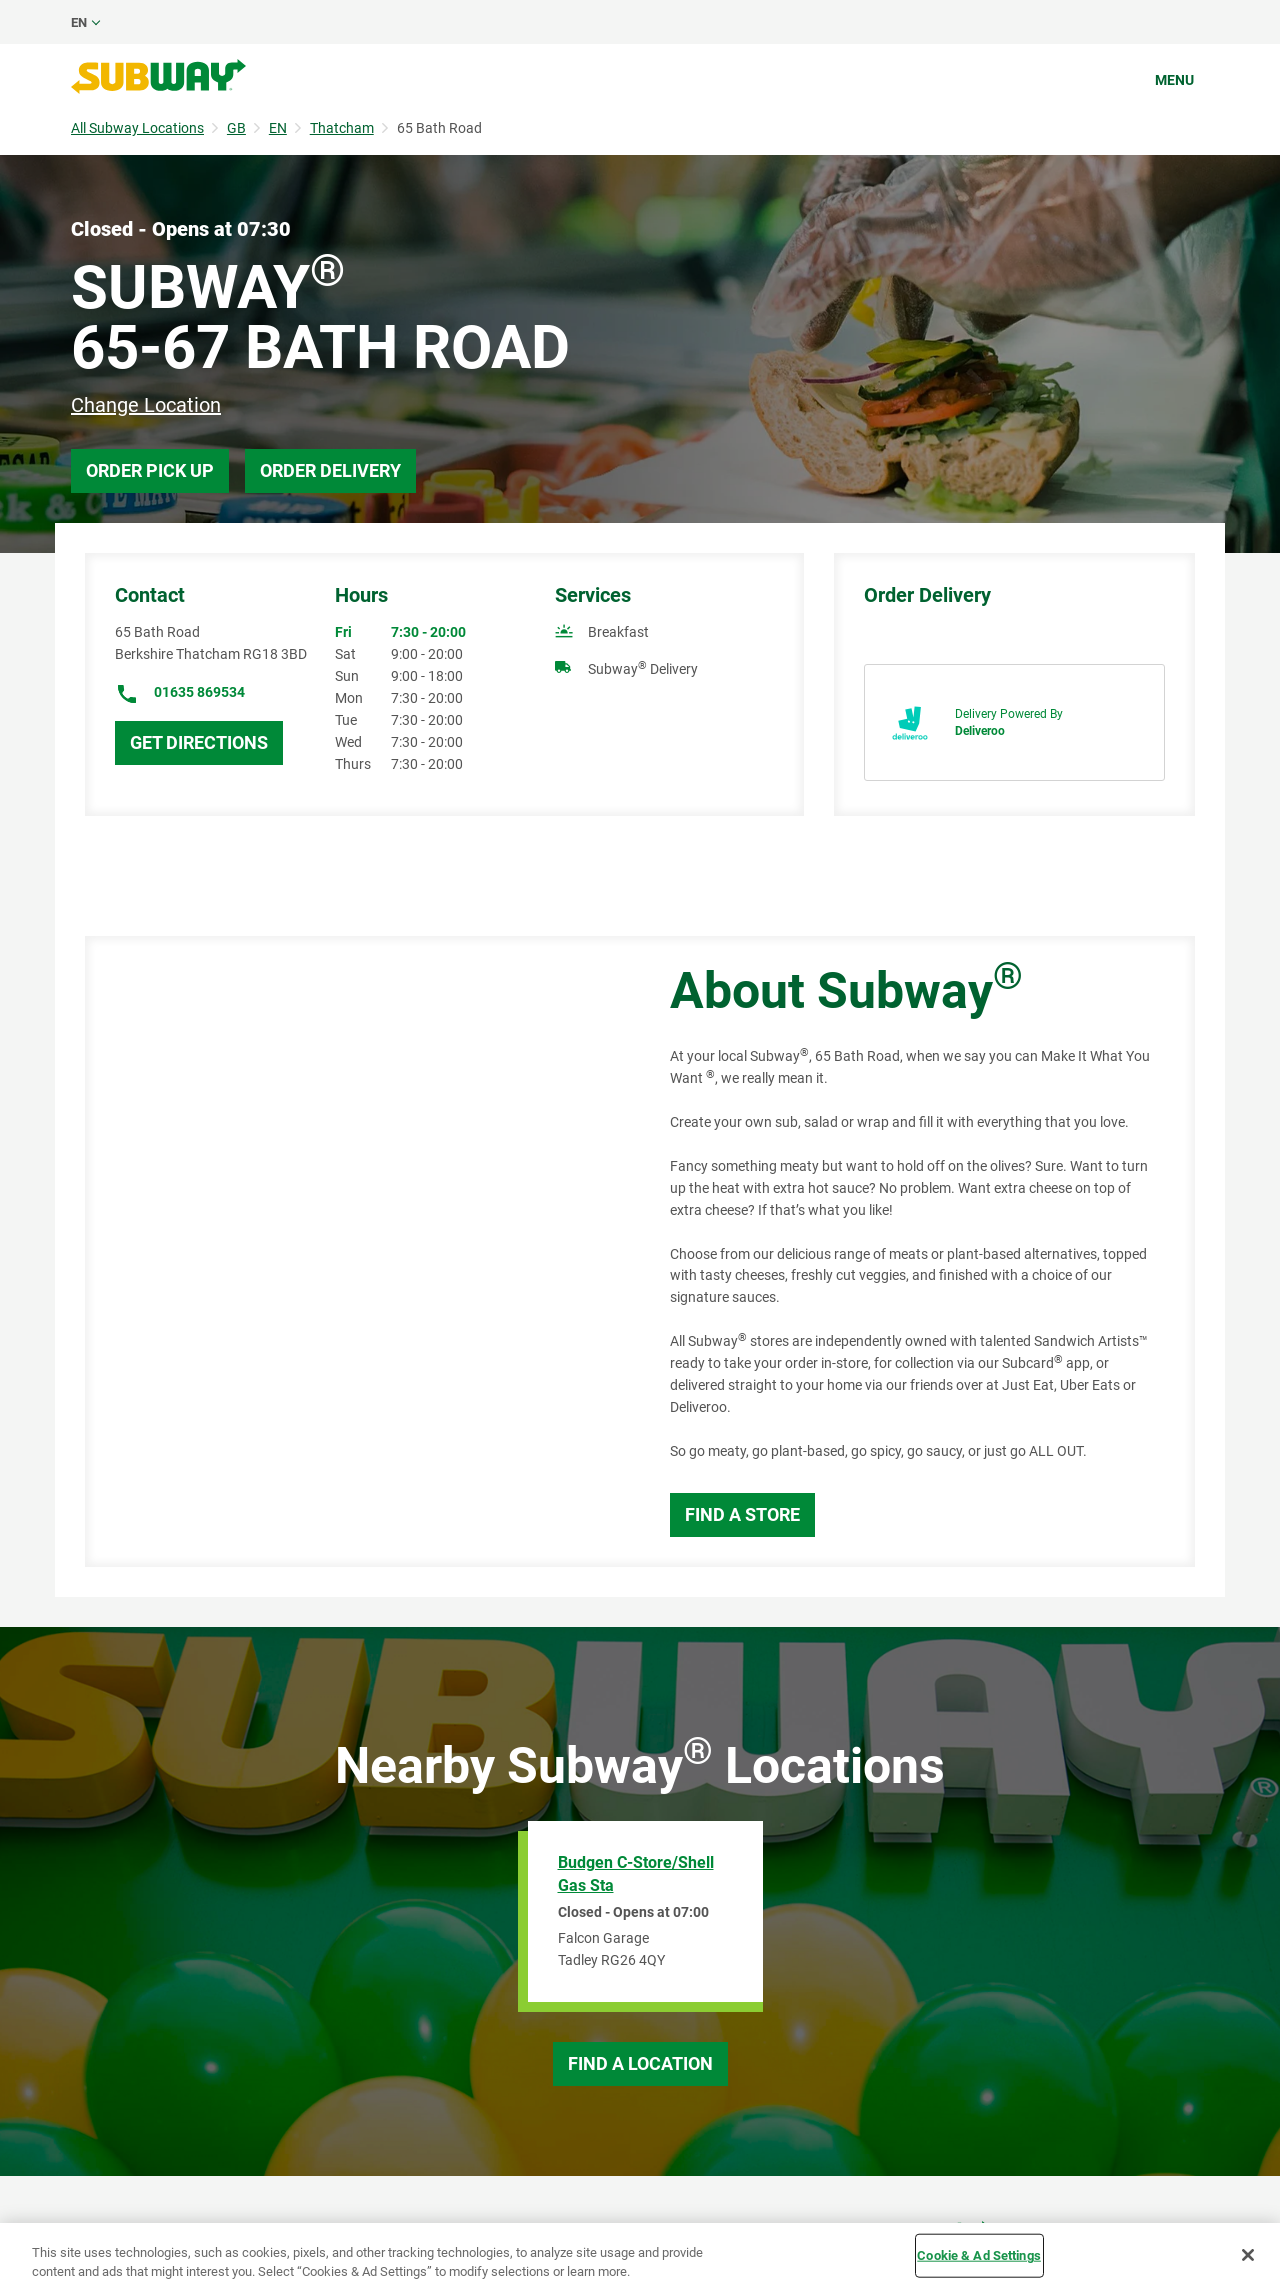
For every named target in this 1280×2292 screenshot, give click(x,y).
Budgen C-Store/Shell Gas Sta (636, 1874)
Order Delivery (330, 470)
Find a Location (640, 2063)
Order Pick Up (150, 470)
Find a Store (742, 1514)
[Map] (355, 1251)
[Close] (1248, 2255)
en (79, 22)
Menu (1174, 80)
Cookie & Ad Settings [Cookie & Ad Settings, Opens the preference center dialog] (979, 2255)
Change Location (146, 405)
